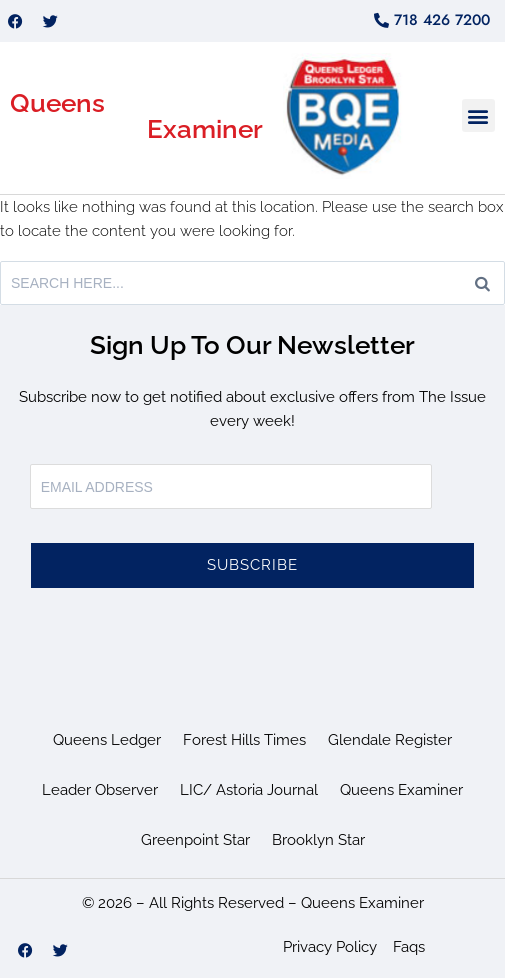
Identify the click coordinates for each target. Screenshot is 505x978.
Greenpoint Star (195, 840)
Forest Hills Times (244, 740)
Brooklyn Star (318, 840)
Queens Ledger (107, 740)
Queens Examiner (401, 790)
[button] (478, 115)
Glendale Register (390, 740)
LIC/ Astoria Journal (249, 790)
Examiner (205, 129)
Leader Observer (100, 790)
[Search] (482, 283)
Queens (57, 103)
